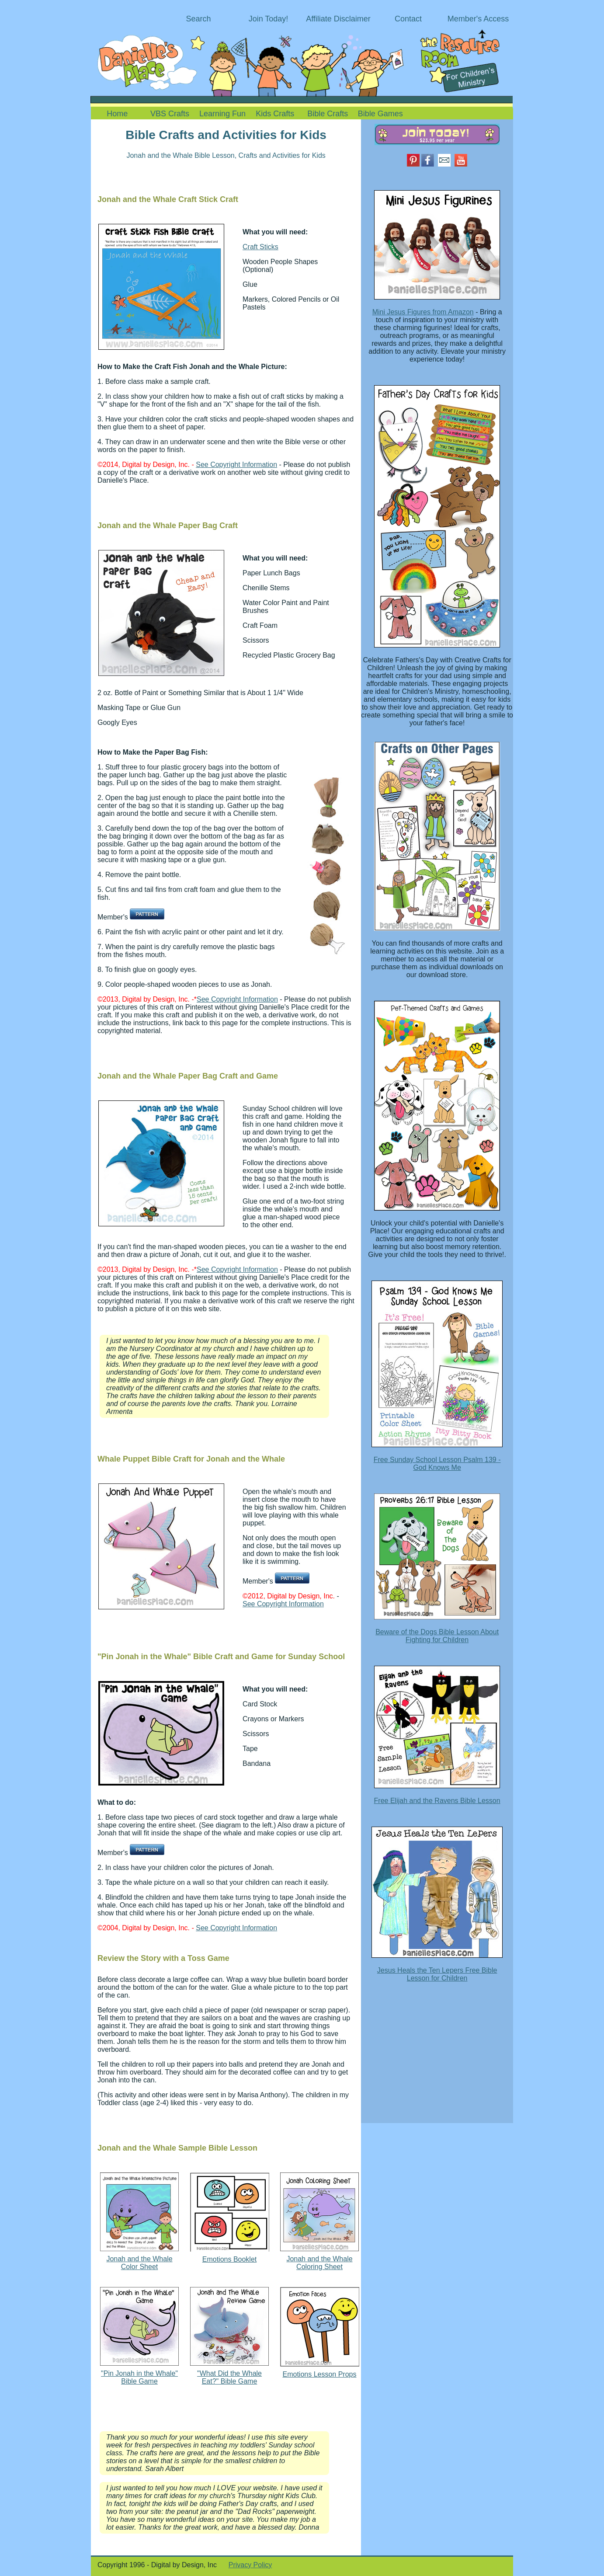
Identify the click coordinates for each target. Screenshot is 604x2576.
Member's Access (478, 18)
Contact (408, 18)
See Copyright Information (236, 464)
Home (117, 113)
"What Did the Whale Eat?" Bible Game (229, 2377)
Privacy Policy (250, 2565)
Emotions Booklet (229, 2259)
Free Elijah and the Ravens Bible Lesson (437, 1800)
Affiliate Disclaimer (338, 18)
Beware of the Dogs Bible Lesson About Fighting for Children (437, 1635)
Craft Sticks (260, 247)
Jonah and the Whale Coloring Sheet (319, 2262)
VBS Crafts (169, 113)
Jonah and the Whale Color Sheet (139, 2262)
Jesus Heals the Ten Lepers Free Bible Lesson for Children (437, 1974)
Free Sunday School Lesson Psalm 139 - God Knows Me (437, 1463)
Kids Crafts (275, 113)
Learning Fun (222, 113)
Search (198, 18)
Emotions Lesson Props (320, 2374)
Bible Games (380, 113)
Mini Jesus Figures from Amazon (423, 312)
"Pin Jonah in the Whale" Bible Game (139, 2377)
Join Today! (268, 18)
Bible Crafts (327, 113)
